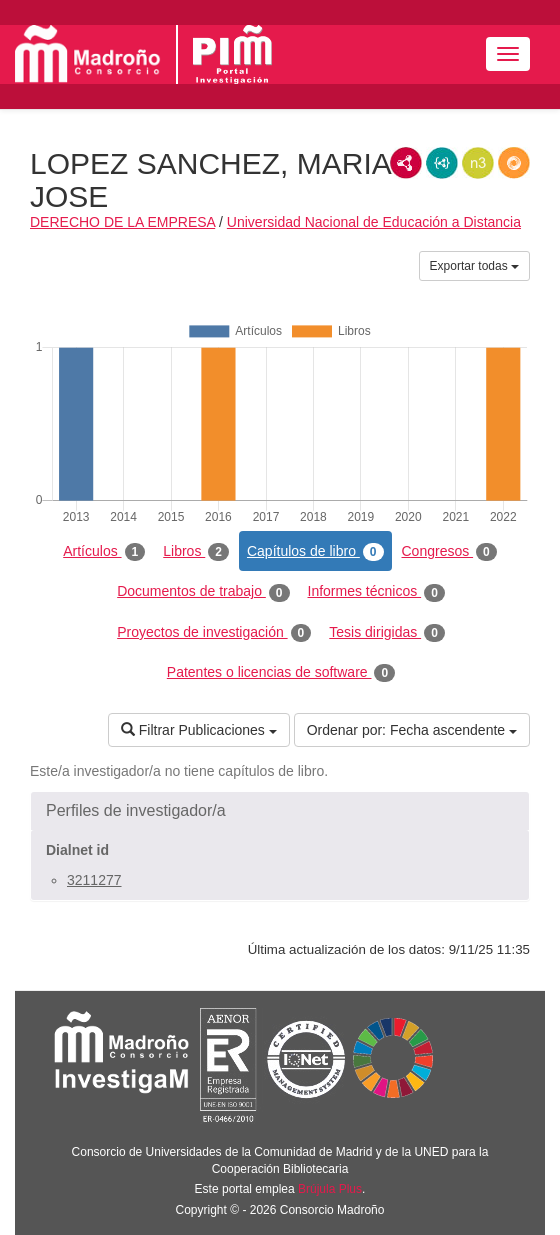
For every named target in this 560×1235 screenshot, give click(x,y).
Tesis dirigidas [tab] (387, 633)
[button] (280, 811)
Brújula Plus (330, 1189)
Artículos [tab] (104, 552)
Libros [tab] (196, 552)
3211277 (94, 880)
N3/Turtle (478, 163)
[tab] (280, 811)
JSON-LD (442, 163)
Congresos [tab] (449, 552)
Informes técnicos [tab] (376, 592)
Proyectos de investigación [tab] (214, 633)
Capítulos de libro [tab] (315, 552)
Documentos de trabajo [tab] (203, 592)
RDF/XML (406, 163)
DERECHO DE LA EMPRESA (122, 222)
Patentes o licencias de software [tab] (281, 673)
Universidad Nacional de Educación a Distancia (374, 222)
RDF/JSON (514, 163)
